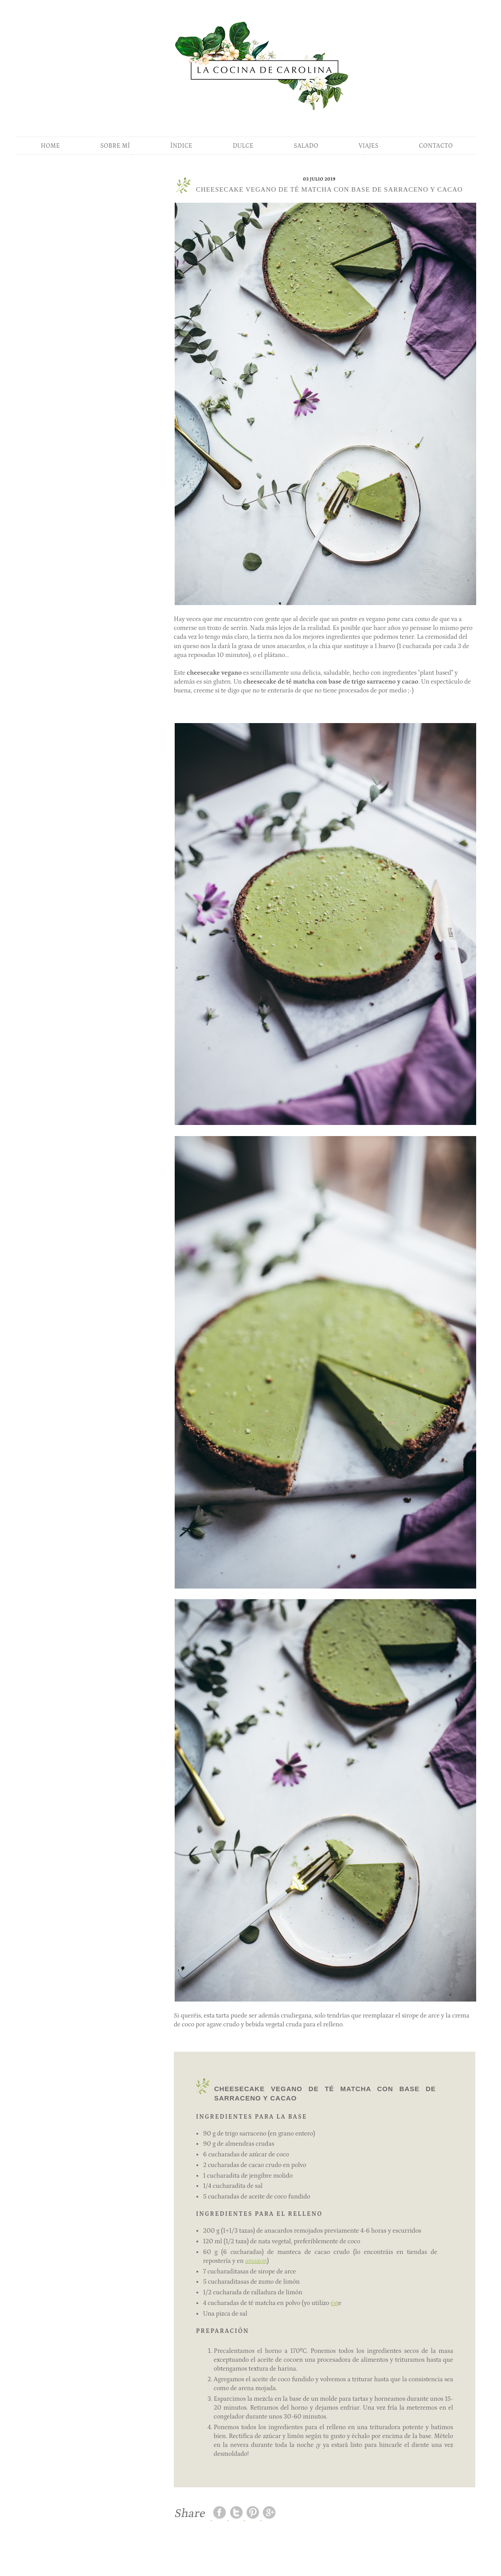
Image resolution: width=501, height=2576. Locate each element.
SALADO (306, 145)
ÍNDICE (181, 145)
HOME (50, 145)
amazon (256, 2261)
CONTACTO (436, 145)
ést (335, 2303)
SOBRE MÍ (115, 145)
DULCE (243, 145)
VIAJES (369, 145)
